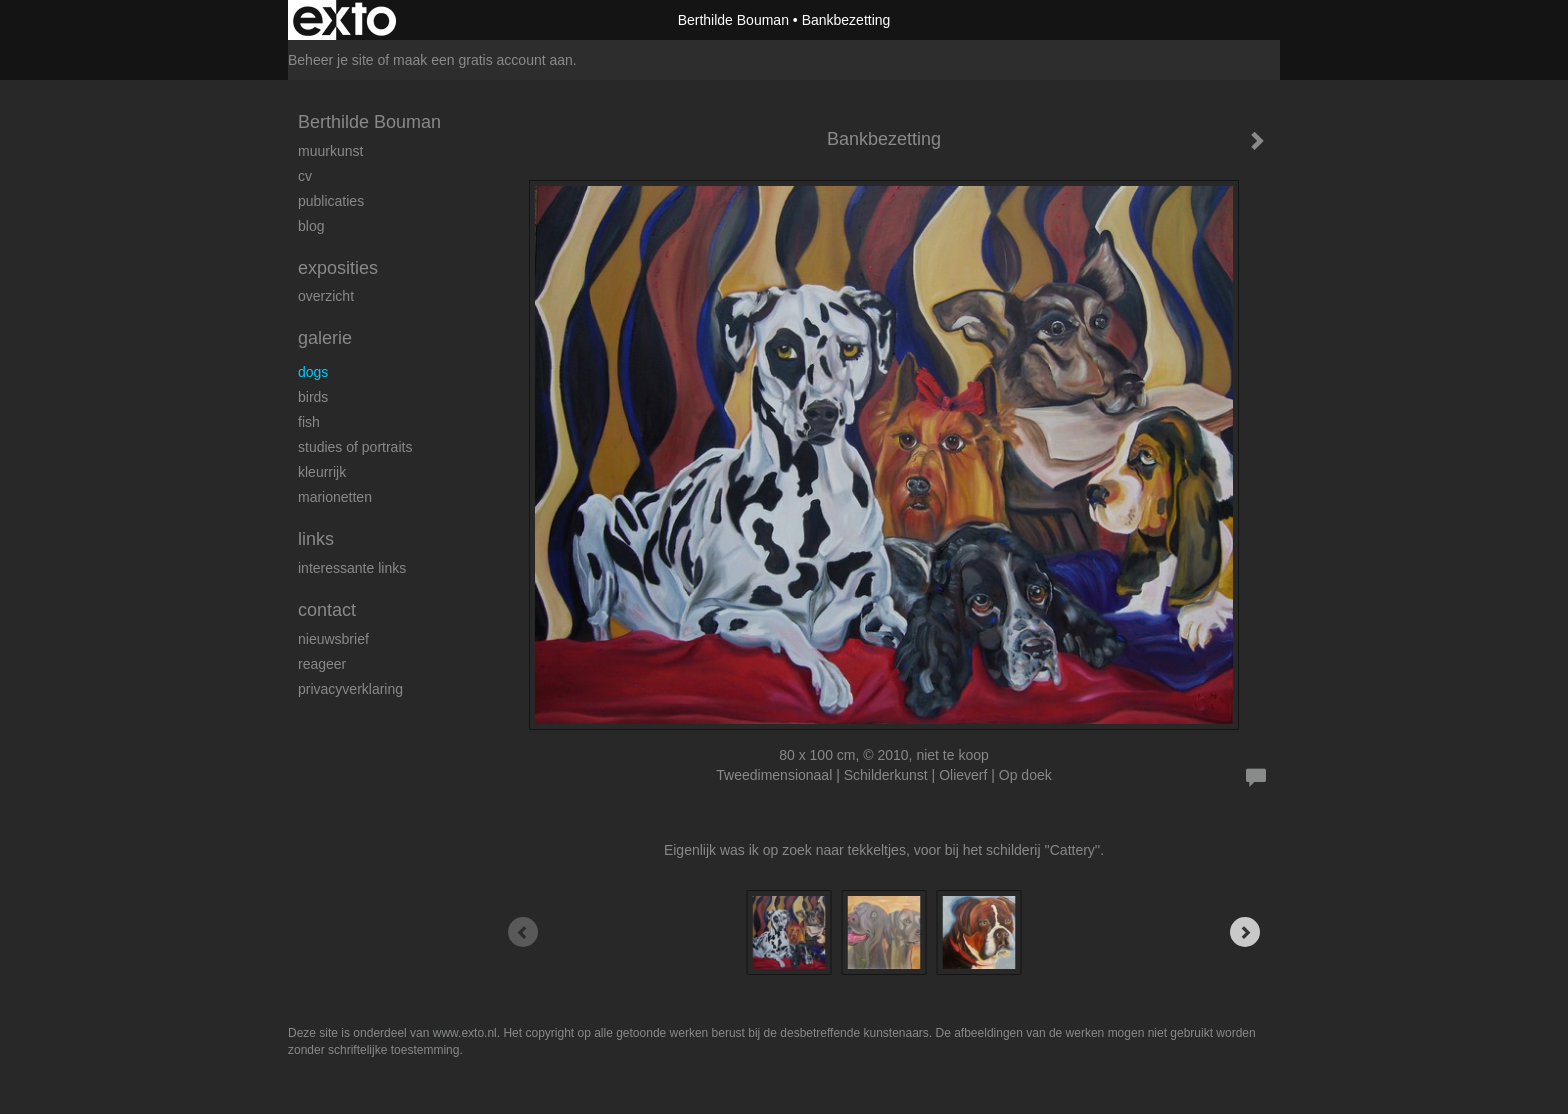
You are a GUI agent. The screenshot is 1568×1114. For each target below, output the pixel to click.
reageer (322, 664)
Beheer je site (331, 60)
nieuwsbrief (333, 639)
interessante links (352, 568)
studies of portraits (355, 447)
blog (311, 226)
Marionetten (335, 497)
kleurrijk (322, 472)
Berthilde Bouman (733, 20)
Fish (309, 422)
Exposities (338, 268)
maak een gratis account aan (483, 60)
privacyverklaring (350, 689)
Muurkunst (330, 151)
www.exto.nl (465, 1033)
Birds (313, 397)
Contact (327, 610)
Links (316, 539)
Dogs (313, 372)
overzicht (326, 296)
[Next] (1245, 932)
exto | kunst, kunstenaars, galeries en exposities (344, 20)
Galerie (325, 338)
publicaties (331, 201)
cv (305, 176)
